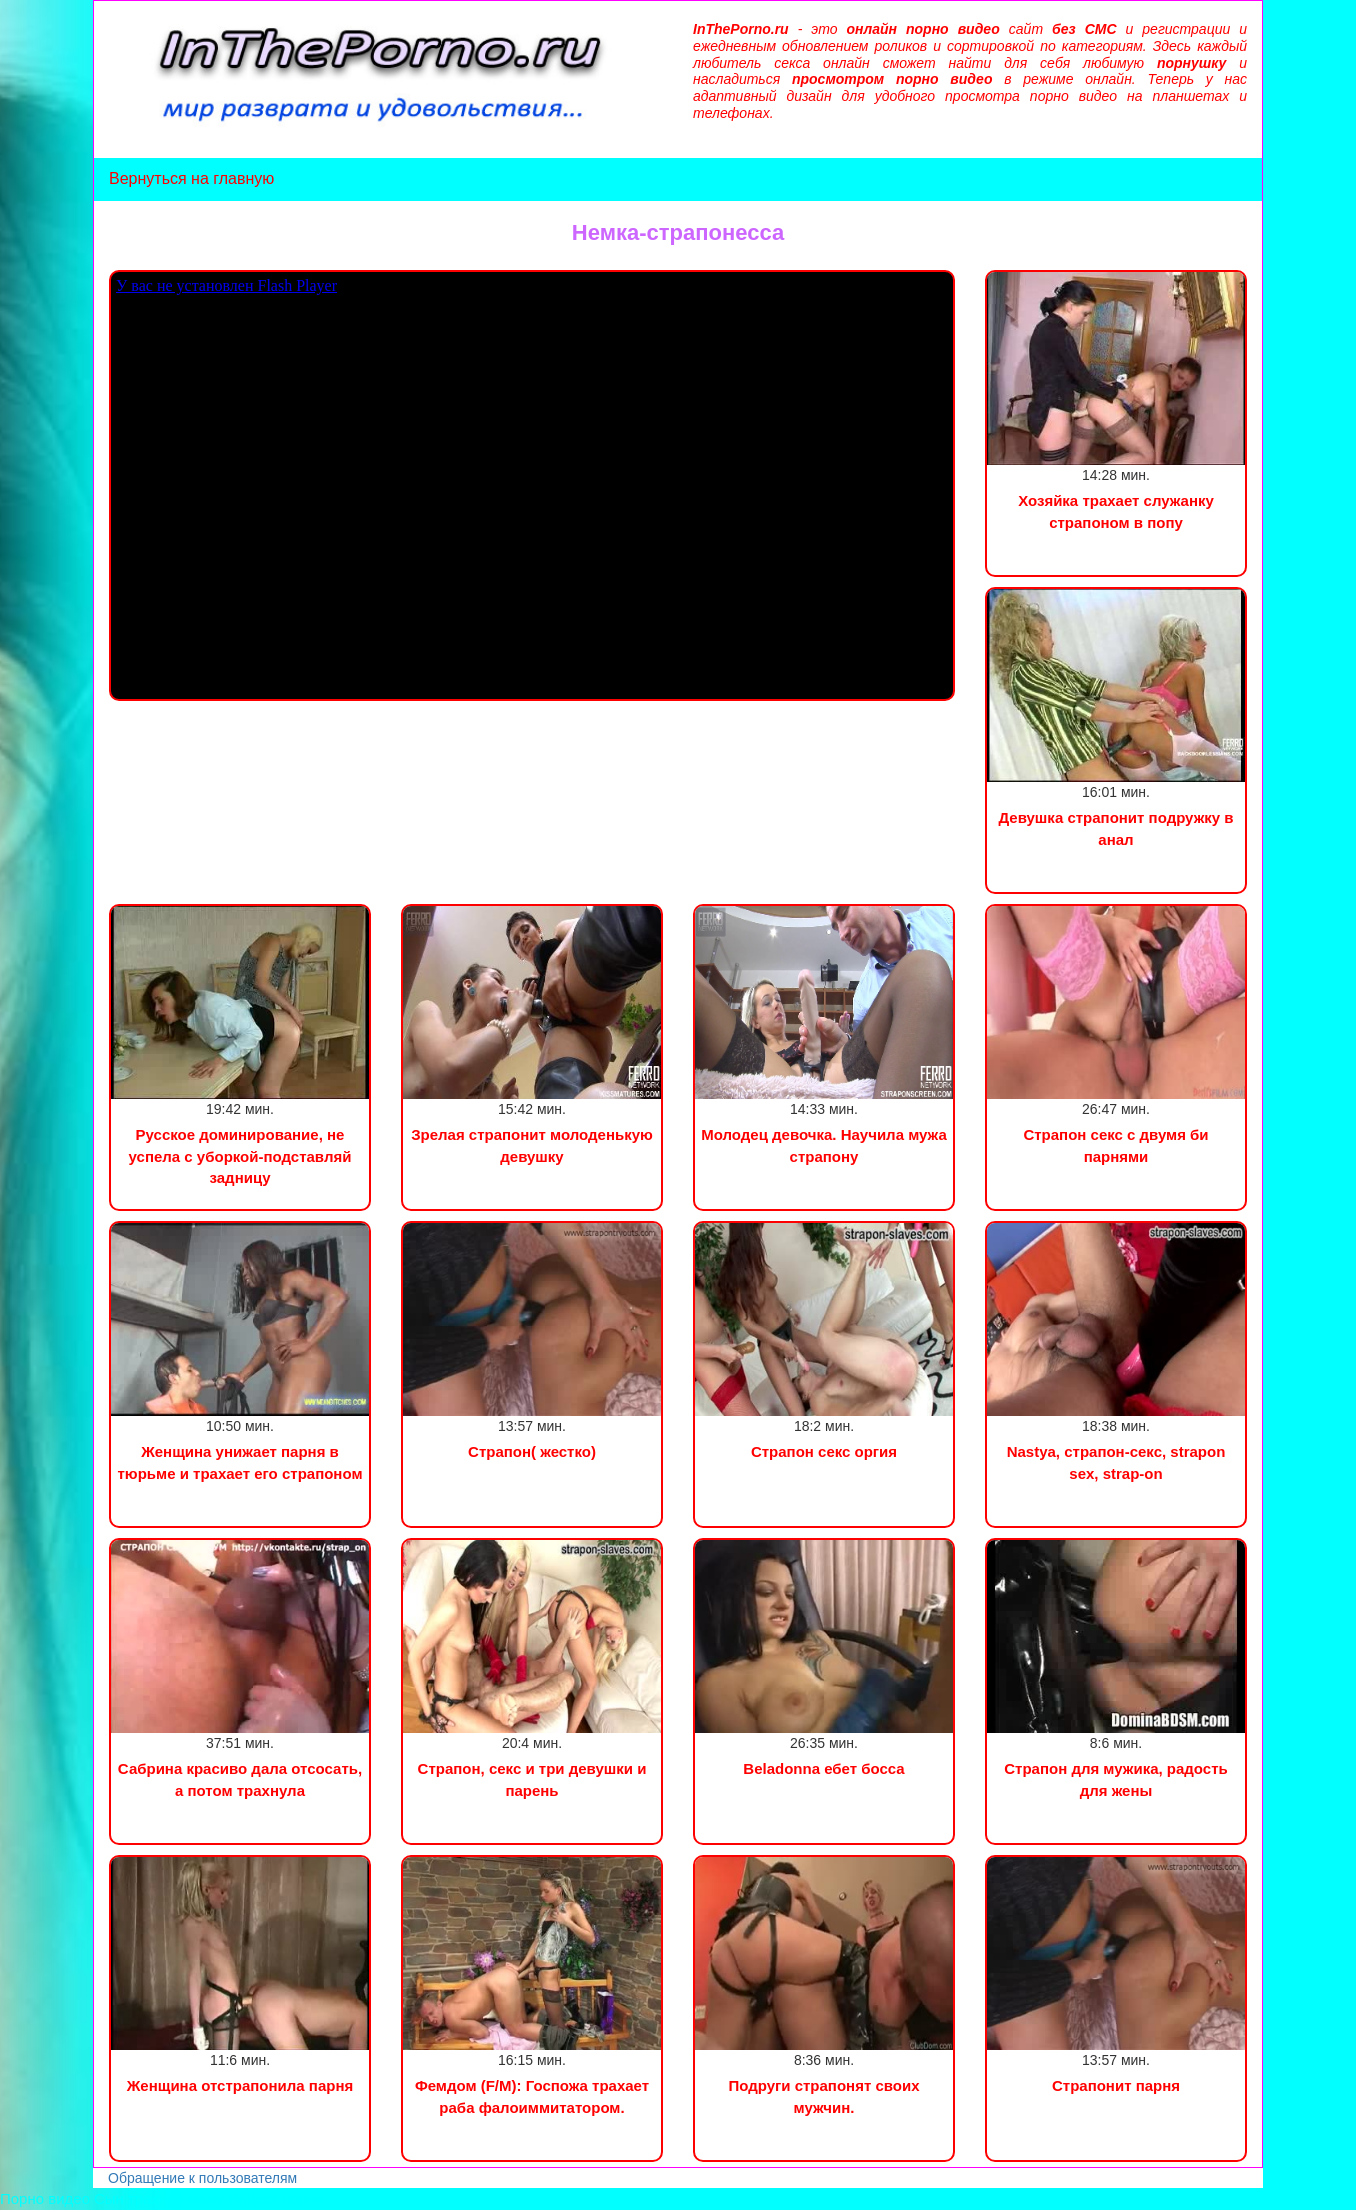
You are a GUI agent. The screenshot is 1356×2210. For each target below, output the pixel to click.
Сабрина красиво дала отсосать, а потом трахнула (240, 1779)
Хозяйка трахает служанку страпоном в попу (1116, 511)
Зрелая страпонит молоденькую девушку (532, 1145)
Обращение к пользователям (202, 2178)
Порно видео (45, 2198)
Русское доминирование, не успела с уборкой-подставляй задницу (240, 1156)
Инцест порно (276, 2198)
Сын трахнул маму (159, 2198)
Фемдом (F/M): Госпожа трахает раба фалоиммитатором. (532, 2096)
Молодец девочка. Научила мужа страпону (823, 1145)
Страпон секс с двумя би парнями (1115, 1145)
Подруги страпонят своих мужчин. (823, 2096)
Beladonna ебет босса (823, 1768)
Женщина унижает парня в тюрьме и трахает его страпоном (240, 1462)
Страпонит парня (1116, 2085)
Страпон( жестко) (532, 1451)
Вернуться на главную (191, 178)
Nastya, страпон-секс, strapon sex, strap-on (1116, 1462)
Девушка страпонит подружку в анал (1115, 828)
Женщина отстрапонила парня (240, 2085)
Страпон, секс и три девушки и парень (532, 1779)
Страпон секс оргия (824, 1451)
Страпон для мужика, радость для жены (1115, 1779)
